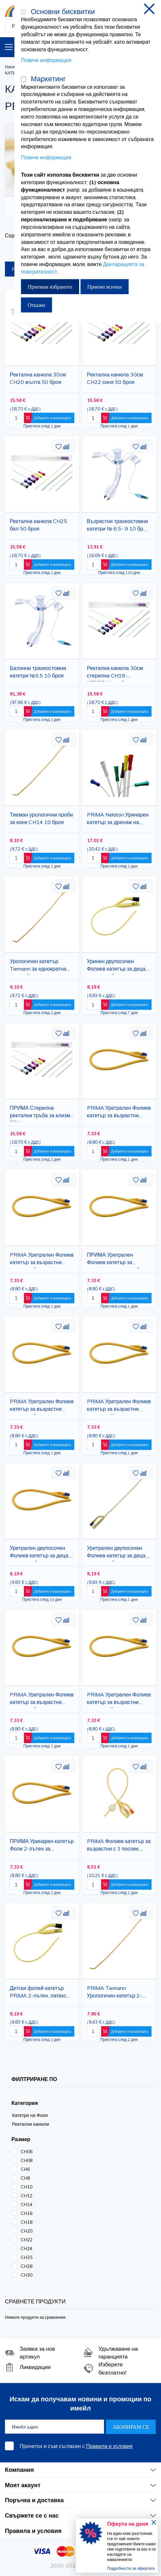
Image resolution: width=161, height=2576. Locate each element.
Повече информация (46, 60)
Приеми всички (104, 286)
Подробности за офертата (130, 2568)
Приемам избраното (50, 286)
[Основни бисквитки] (23, 11)
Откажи (36, 305)
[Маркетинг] (23, 79)
